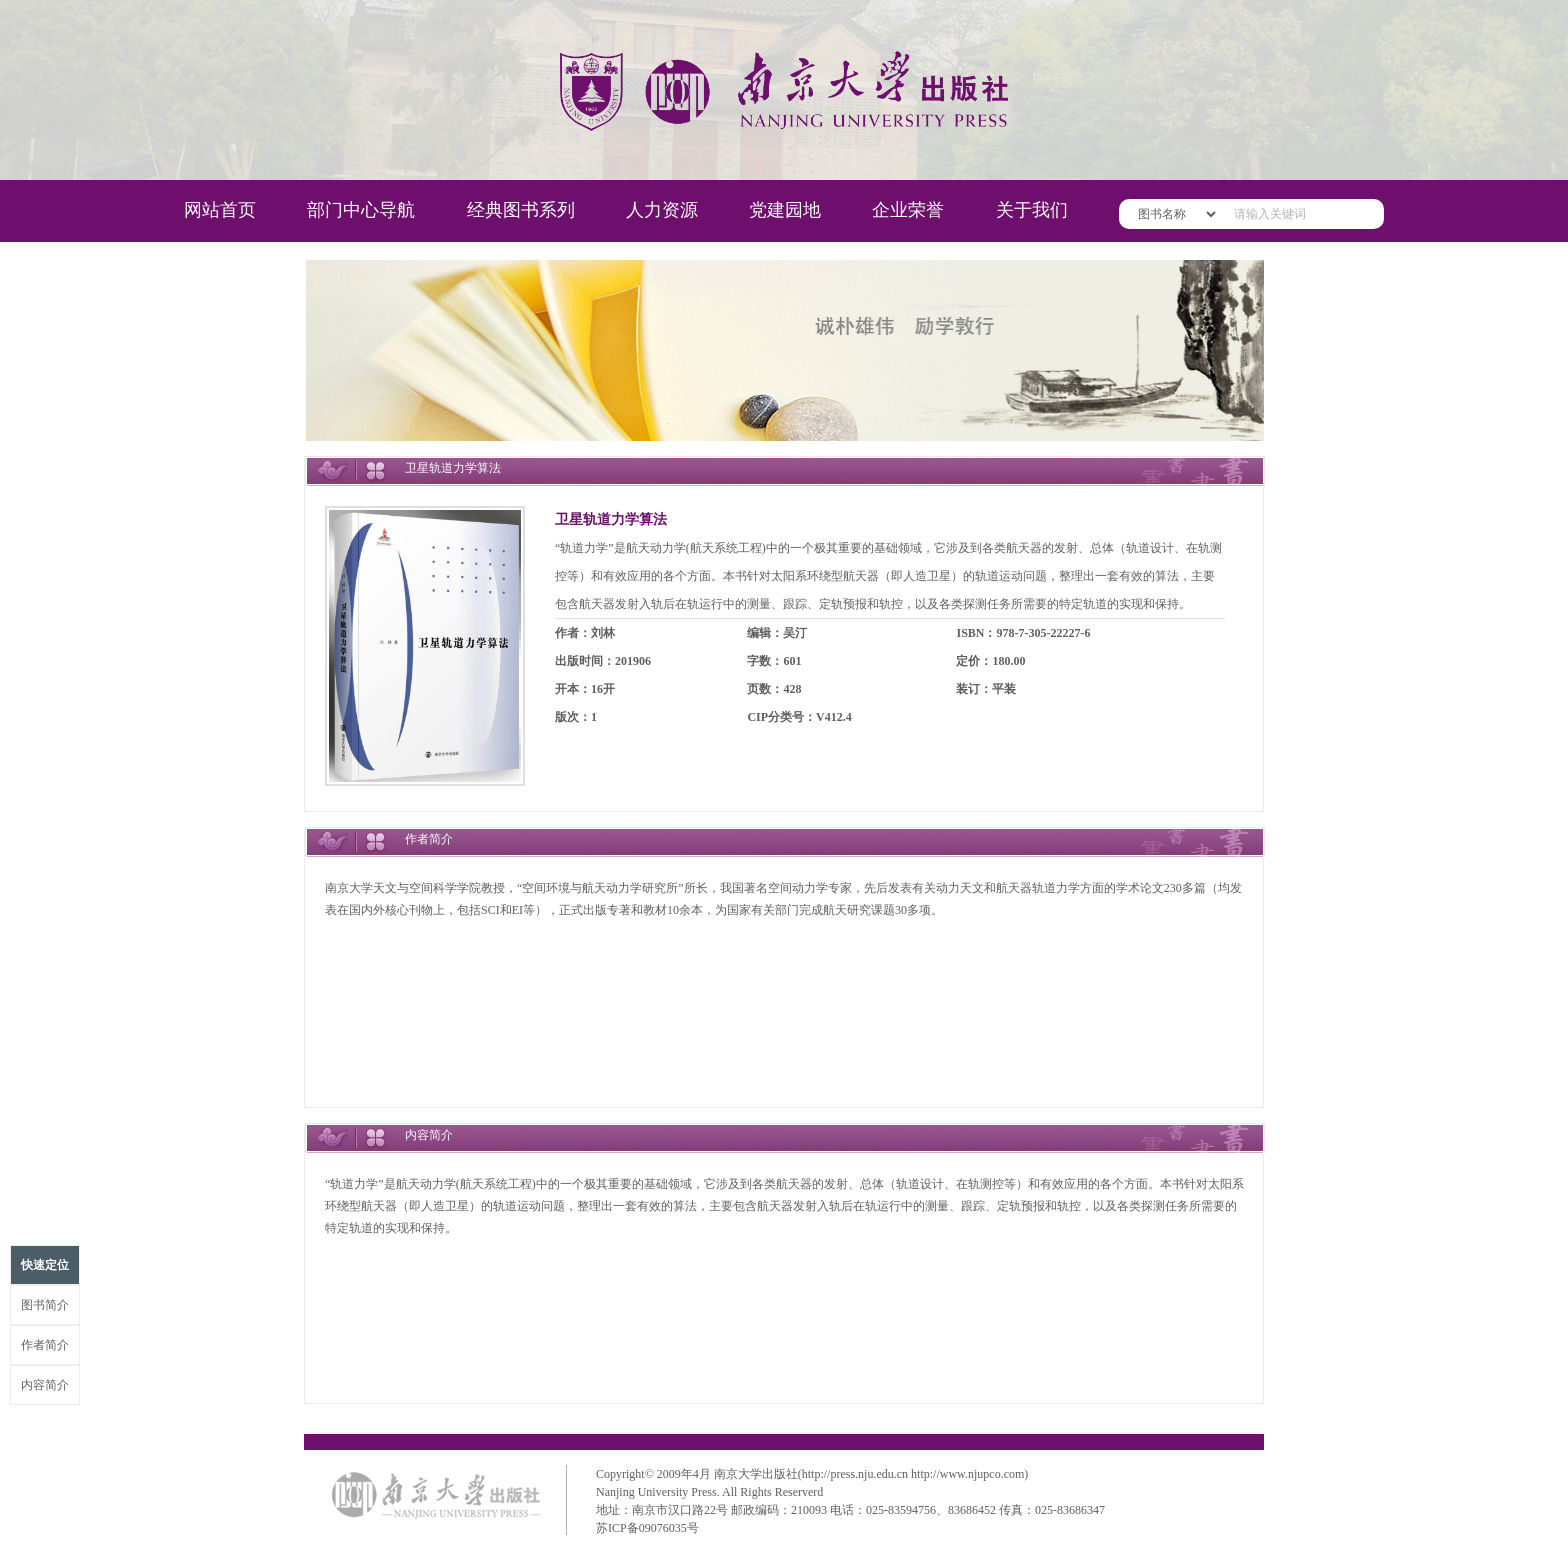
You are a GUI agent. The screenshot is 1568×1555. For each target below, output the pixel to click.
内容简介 (45, 1385)
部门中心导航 (361, 210)
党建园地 (785, 210)
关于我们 (1032, 210)
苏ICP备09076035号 (647, 1528)
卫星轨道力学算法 (611, 519)
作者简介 (45, 1345)
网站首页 (220, 210)
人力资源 (662, 210)
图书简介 (45, 1305)
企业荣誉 (908, 210)
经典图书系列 (521, 210)
